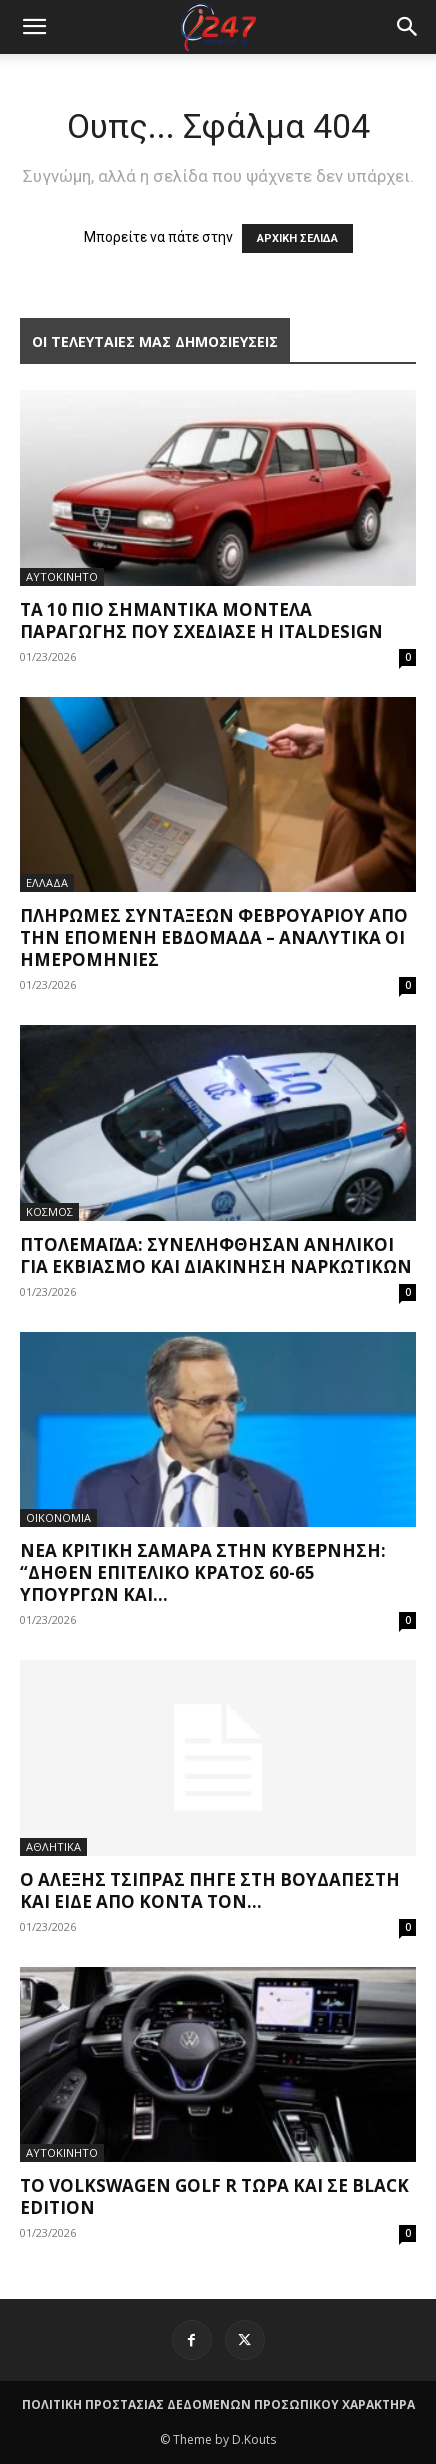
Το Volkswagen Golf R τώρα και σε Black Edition (214, 2196)
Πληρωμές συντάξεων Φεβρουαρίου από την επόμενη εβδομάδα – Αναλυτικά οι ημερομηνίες (214, 937)
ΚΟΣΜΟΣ (49, 1211)
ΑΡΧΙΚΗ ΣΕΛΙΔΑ (297, 238)
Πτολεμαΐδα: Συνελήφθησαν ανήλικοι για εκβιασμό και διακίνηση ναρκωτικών (216, 1255)
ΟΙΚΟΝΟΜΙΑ (58, 1517)
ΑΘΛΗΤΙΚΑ (53, 1846)
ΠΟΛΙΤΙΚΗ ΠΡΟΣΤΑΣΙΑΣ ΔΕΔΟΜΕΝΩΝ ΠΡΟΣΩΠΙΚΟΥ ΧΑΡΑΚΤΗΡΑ (218, 2404)
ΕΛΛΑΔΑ (47, 882)
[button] (408, 27)
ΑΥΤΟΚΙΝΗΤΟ (62, 576)
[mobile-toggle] (34, 27)
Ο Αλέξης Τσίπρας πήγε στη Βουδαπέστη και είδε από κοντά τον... (210, 1890)
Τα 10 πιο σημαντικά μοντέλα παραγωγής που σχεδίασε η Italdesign (201, 620)
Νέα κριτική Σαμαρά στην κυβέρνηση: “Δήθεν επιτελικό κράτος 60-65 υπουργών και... (203, 1572)
